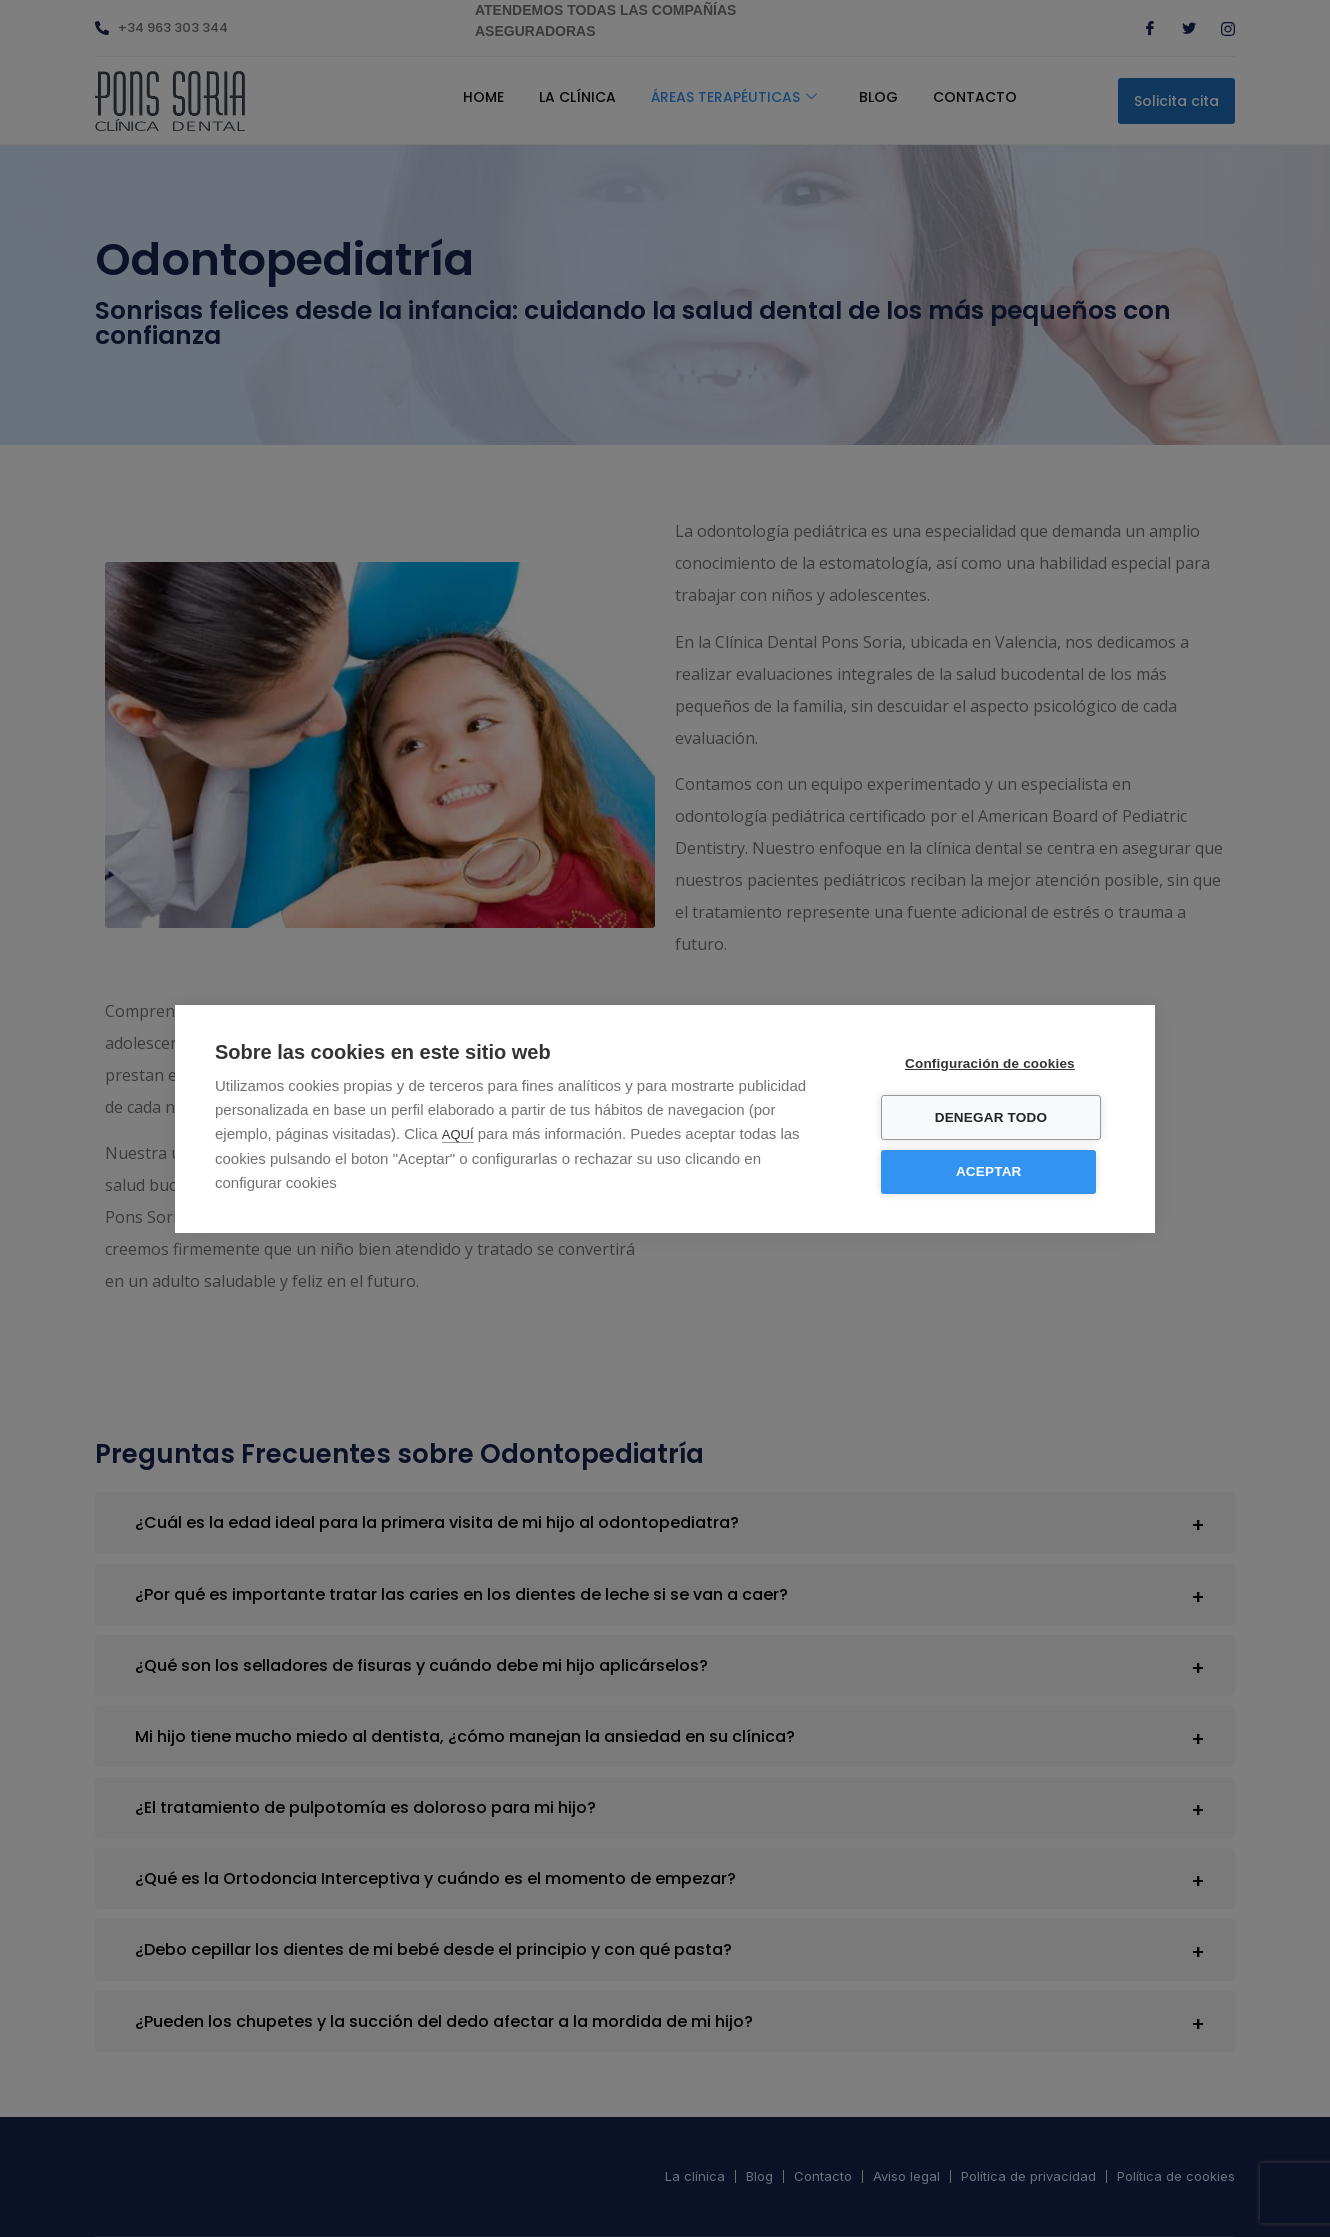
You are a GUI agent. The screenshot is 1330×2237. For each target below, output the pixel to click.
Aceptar (995, 1171)
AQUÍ (458, 1134)
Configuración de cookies (996, 1063)
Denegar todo (997, 1117)
